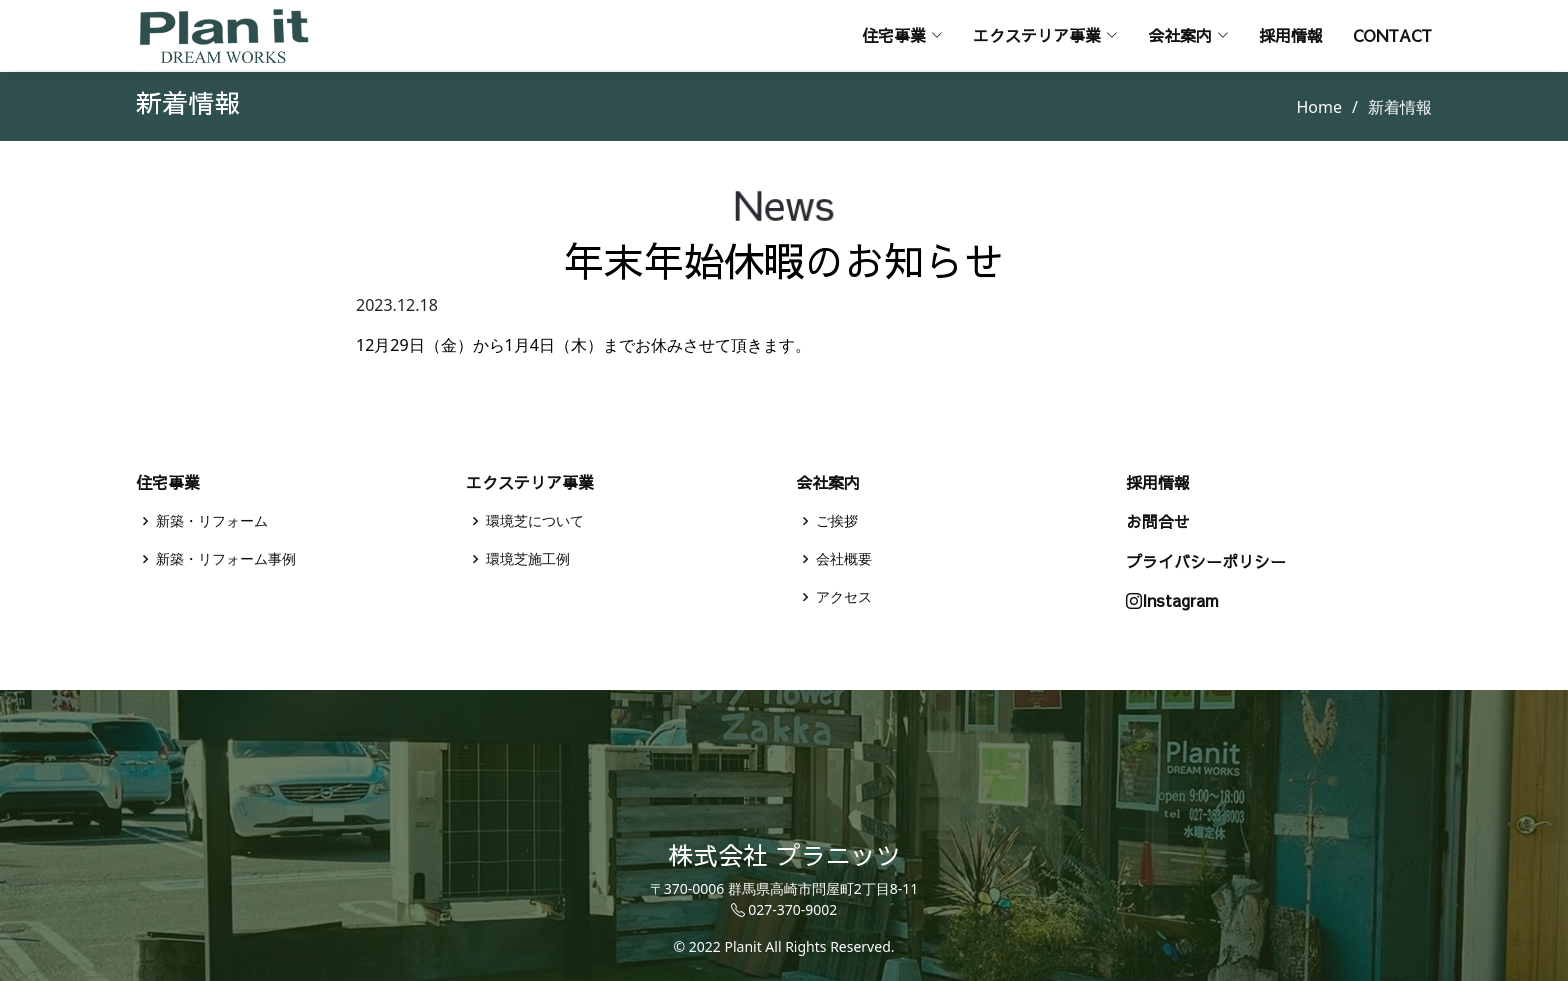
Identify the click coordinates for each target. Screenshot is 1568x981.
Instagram (1172, 600)
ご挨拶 (837, 521)
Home (1320, 107)
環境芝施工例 (528, 559)
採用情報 (1291, 35)
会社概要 (844, 559)
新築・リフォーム (212, 521)
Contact (1392, 35)
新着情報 (1400, 107)
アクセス (844, 597)
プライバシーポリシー (1206, 561)
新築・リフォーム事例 (226, 559)
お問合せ (1158, 521)
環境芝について (535, 521)
